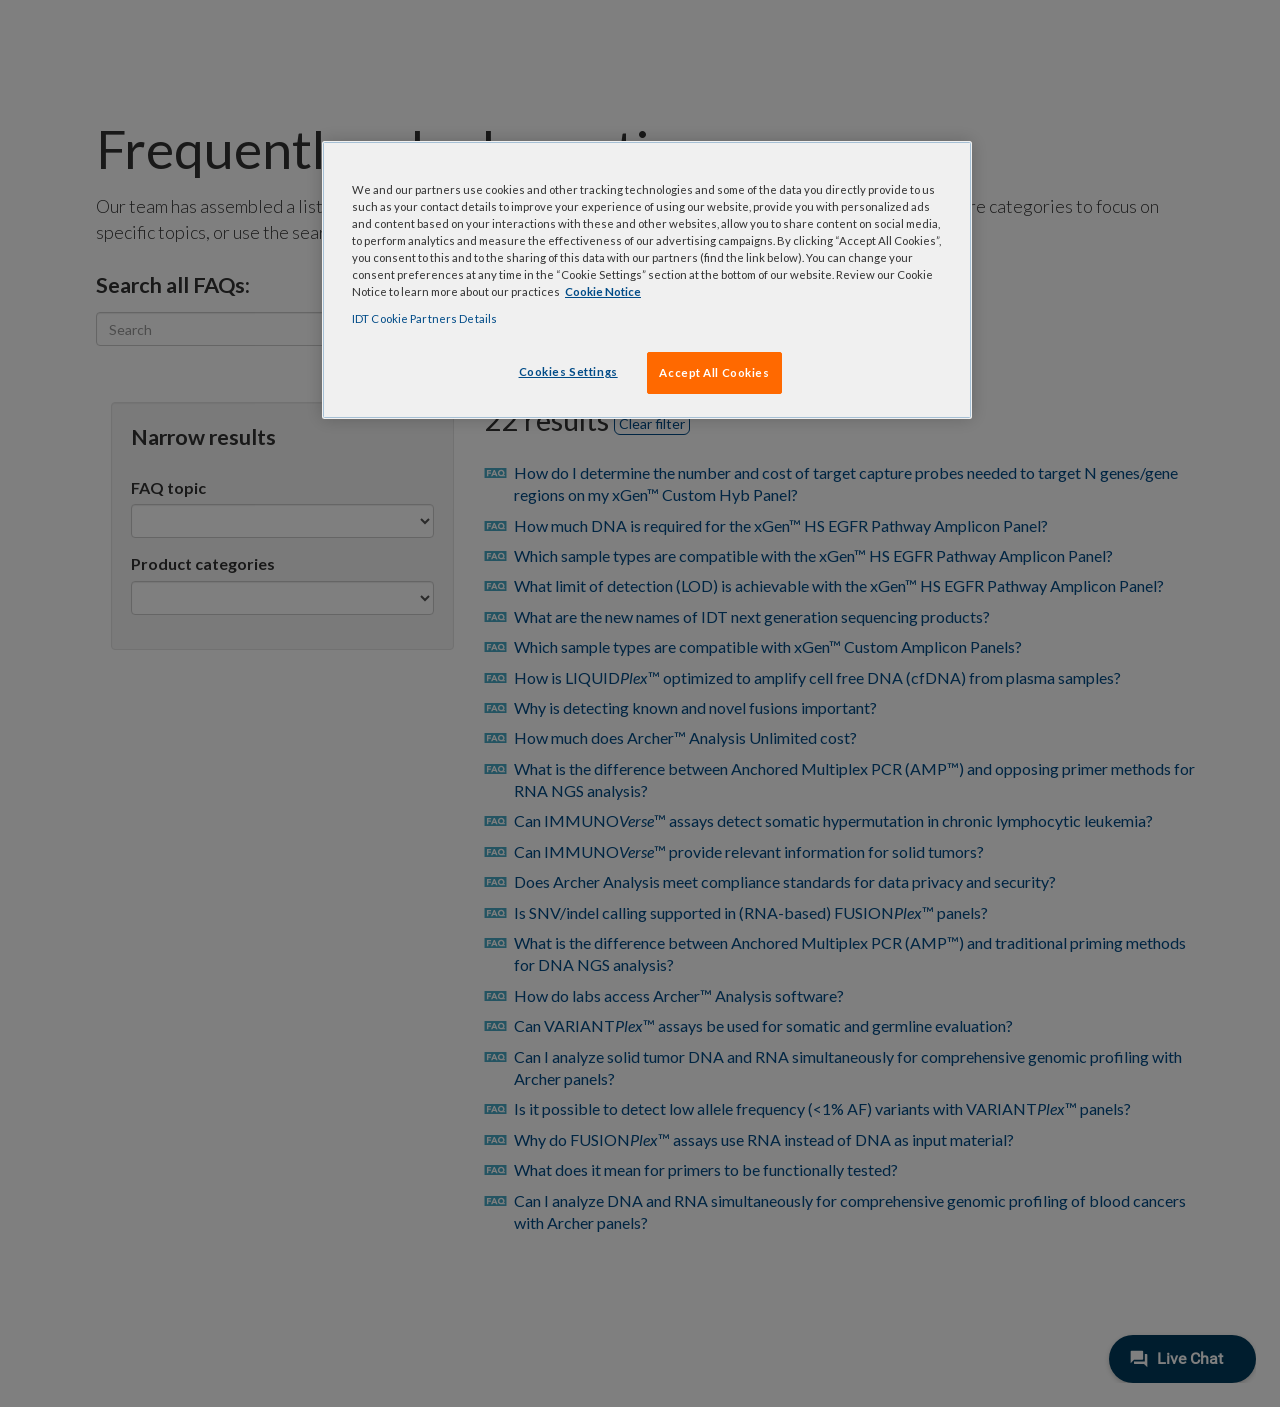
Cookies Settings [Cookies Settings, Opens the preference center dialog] (568, 371)
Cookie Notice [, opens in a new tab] (603, 291)
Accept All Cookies (714, 372)
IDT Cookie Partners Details (424, 318)
